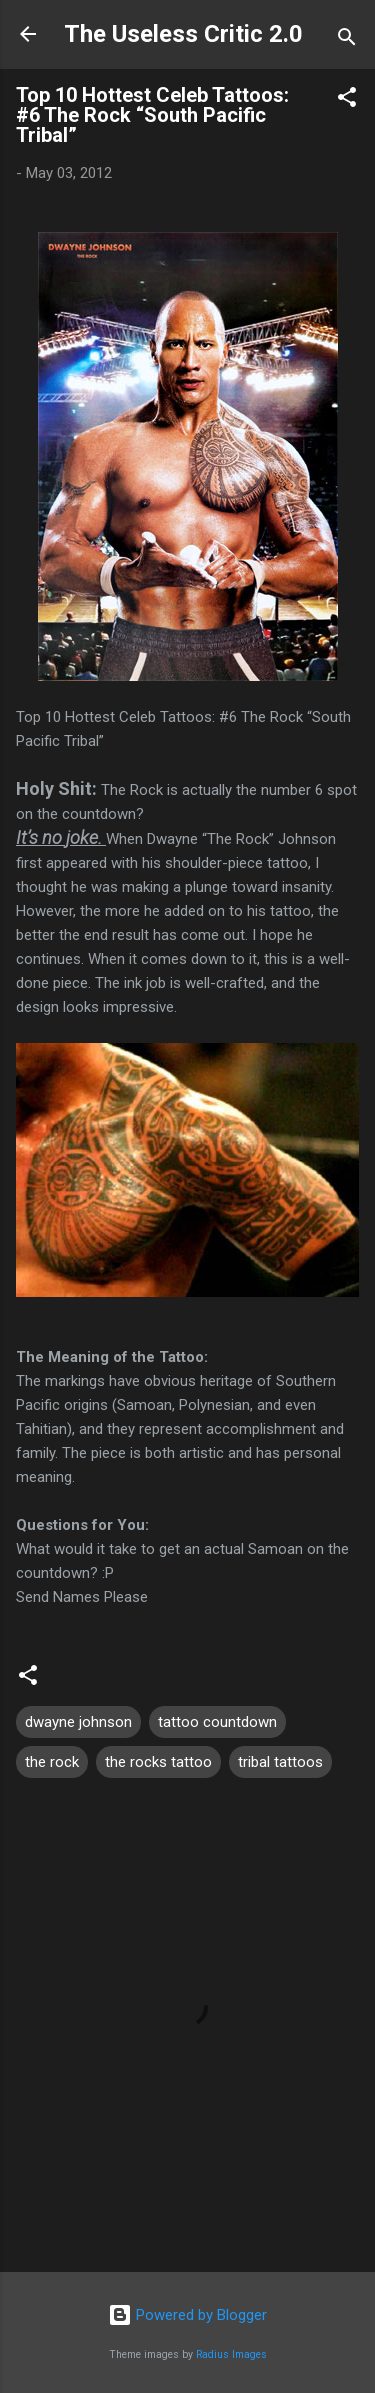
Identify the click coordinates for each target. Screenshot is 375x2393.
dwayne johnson (78, 1722)
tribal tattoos (280, 1762)
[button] (347, 100)
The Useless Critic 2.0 (183, 34)
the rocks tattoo (158, 1762)
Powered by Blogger (187, 2315)
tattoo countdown (217, 1722)
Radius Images (231, 2354)
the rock (52, 1762)
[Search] (347, 40)
